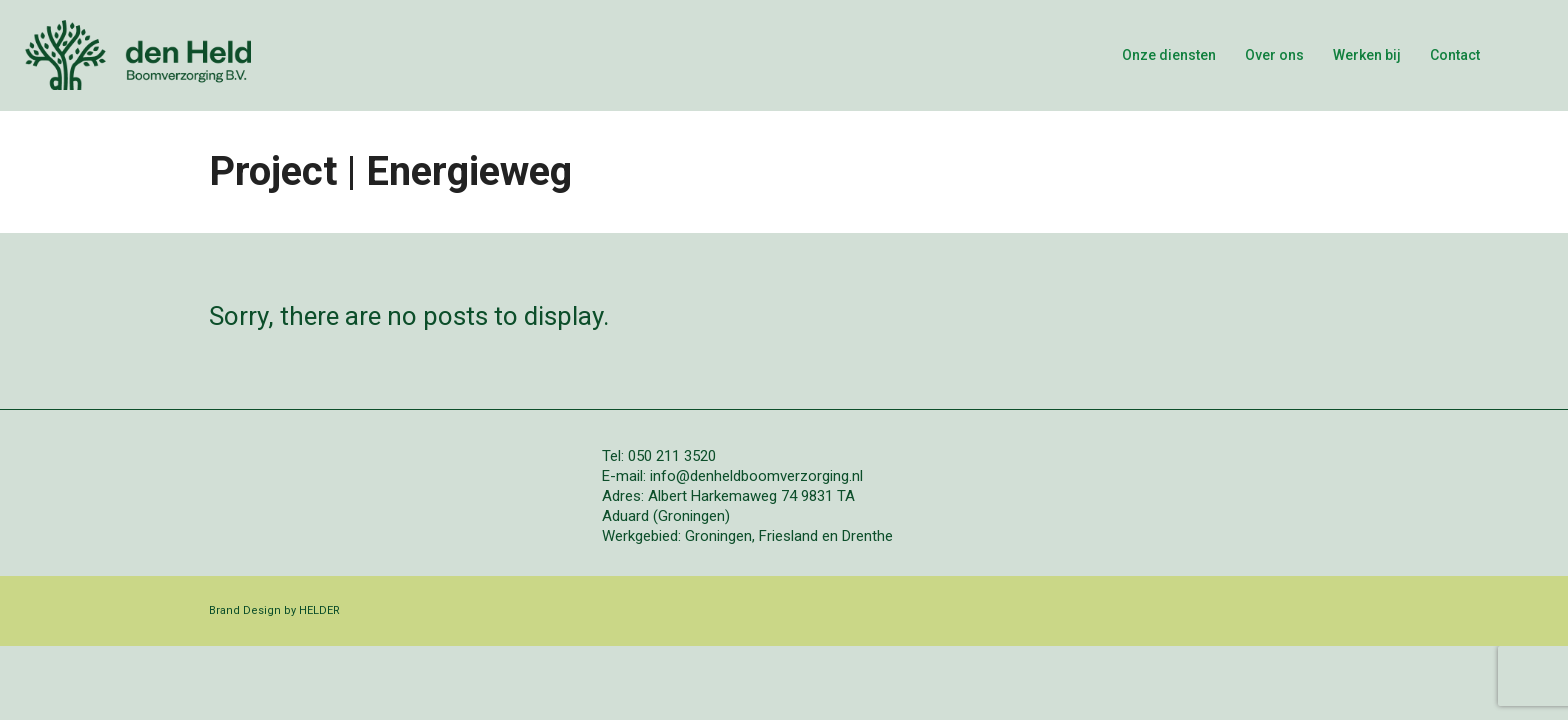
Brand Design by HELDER (274, 610)
